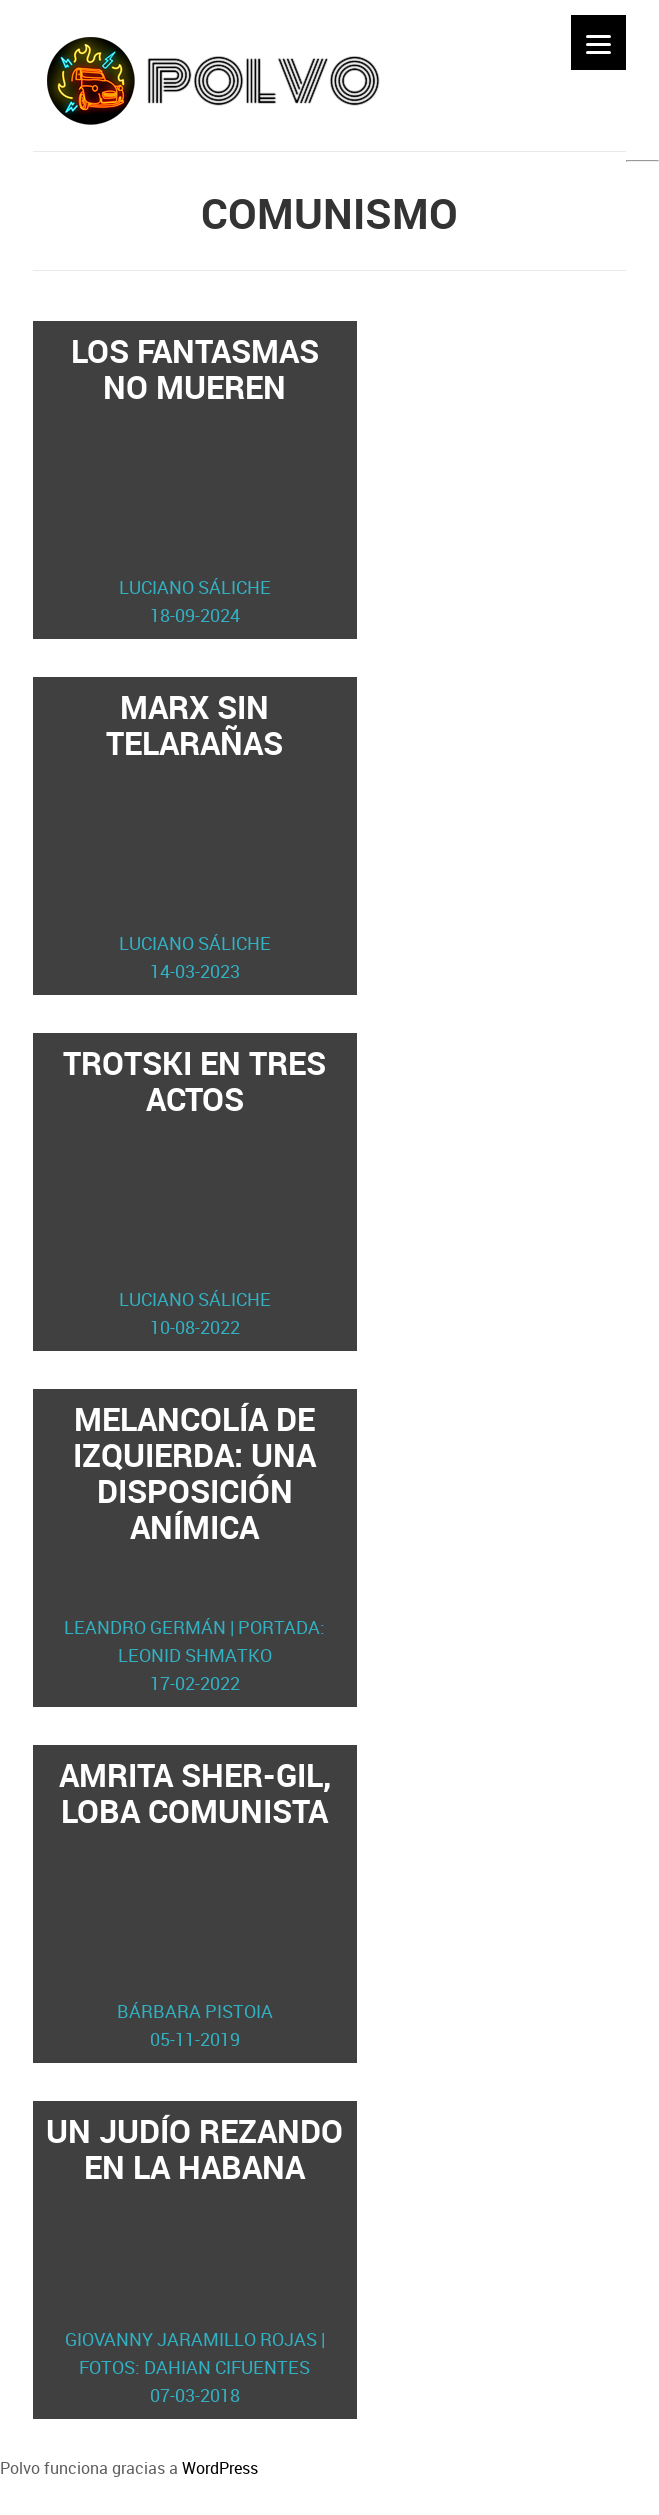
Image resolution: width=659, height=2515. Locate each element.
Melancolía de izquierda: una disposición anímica (195, 1547)
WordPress (220, 2468)
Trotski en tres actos (195, 1191)
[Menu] (598, 42)
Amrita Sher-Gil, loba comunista (195, 1903)
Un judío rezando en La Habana (195, 2259)
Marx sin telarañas (195, 835)
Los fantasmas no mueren (195, 479)
